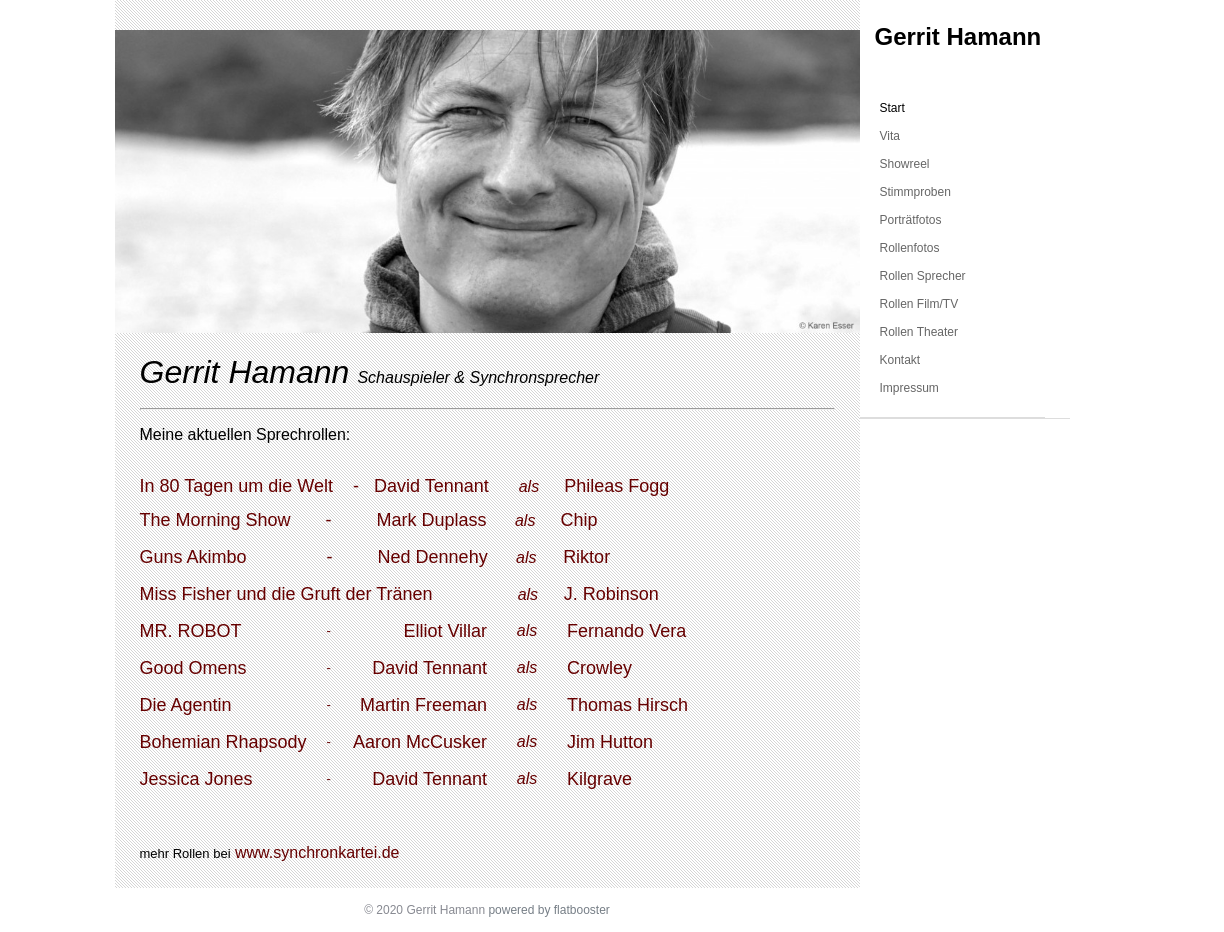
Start (892, 108)
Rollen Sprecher (923, 276)
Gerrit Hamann (958, 36)
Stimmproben (915, 192)
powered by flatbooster (548, 910)
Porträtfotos (911, 220)
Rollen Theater (919, 332)
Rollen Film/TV (919, 304)
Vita (890, 136)
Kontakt (900, 360)
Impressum (909, 388)
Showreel (905, 164)
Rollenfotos (910, 248)
